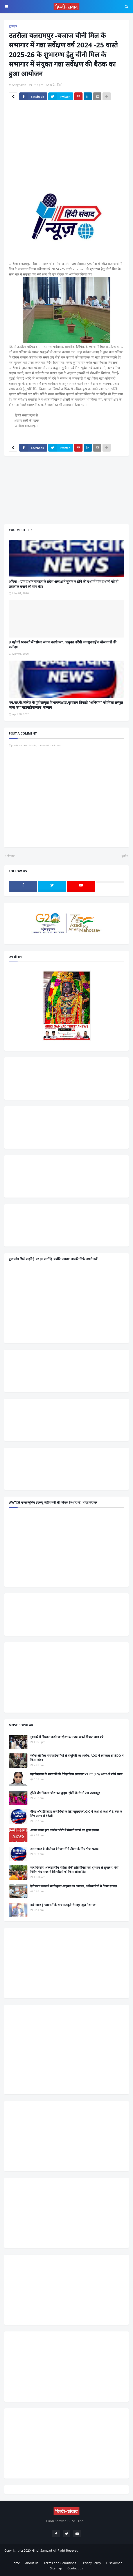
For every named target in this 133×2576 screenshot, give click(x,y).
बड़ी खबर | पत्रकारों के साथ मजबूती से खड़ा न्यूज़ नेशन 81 (63, 1905)
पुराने (124, 856)
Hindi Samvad (42, 2550)
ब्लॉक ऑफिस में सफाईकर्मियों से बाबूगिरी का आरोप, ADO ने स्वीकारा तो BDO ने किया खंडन (77, 1757)
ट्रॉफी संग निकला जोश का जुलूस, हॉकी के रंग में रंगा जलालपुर (65, 1793)
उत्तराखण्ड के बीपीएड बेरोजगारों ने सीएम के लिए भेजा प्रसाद (64, 1849)
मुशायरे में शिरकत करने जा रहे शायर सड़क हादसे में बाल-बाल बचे (66, 1737)
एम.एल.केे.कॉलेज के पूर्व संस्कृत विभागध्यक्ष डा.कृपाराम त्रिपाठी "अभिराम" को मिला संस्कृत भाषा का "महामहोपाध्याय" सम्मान (66, 705)
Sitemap (56, 2568)
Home (15, 2563)
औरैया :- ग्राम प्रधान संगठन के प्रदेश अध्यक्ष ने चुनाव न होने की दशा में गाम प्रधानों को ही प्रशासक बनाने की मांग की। (63, 584)
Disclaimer (114, 2563)
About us (31, 2563)
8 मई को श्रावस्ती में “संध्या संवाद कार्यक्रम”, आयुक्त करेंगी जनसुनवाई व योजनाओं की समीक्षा (62, 644)
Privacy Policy (91, 2563)
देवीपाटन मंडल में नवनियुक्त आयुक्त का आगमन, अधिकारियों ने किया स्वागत (73, 1886)
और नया (11, 856)
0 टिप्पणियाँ (56, 85)
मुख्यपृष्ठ (13, 26)
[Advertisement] (66, 141)
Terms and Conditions (60, 2563)
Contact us (75, 2568)
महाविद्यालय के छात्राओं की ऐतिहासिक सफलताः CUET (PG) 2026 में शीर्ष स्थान (76, 1774)
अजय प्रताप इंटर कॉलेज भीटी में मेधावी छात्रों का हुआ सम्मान (64, 1830)
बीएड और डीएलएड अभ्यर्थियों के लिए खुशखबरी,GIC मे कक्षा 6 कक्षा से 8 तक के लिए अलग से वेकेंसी (76, 1813)
